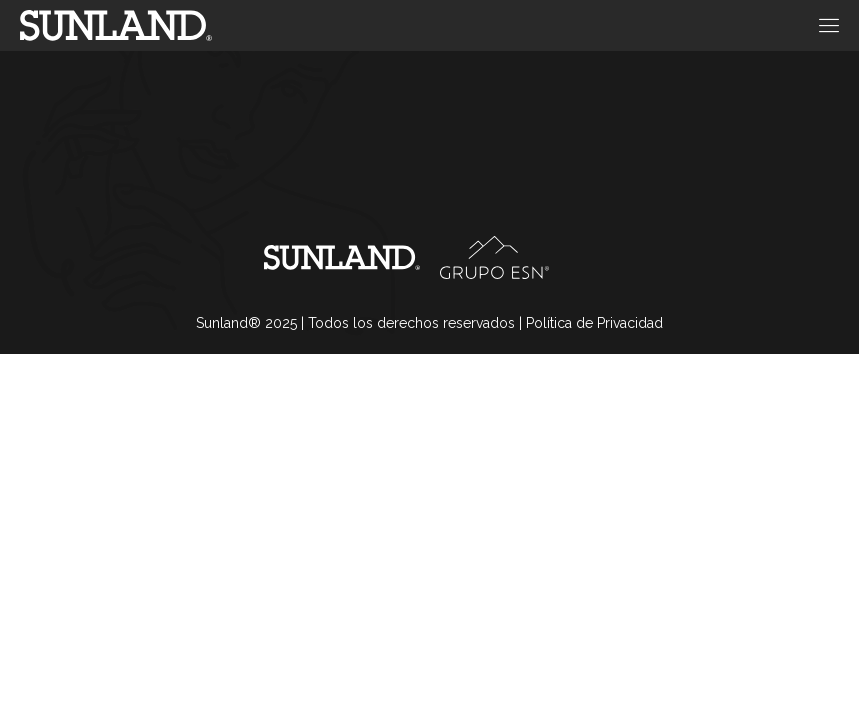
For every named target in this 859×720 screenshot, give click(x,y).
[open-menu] (825, 25)
